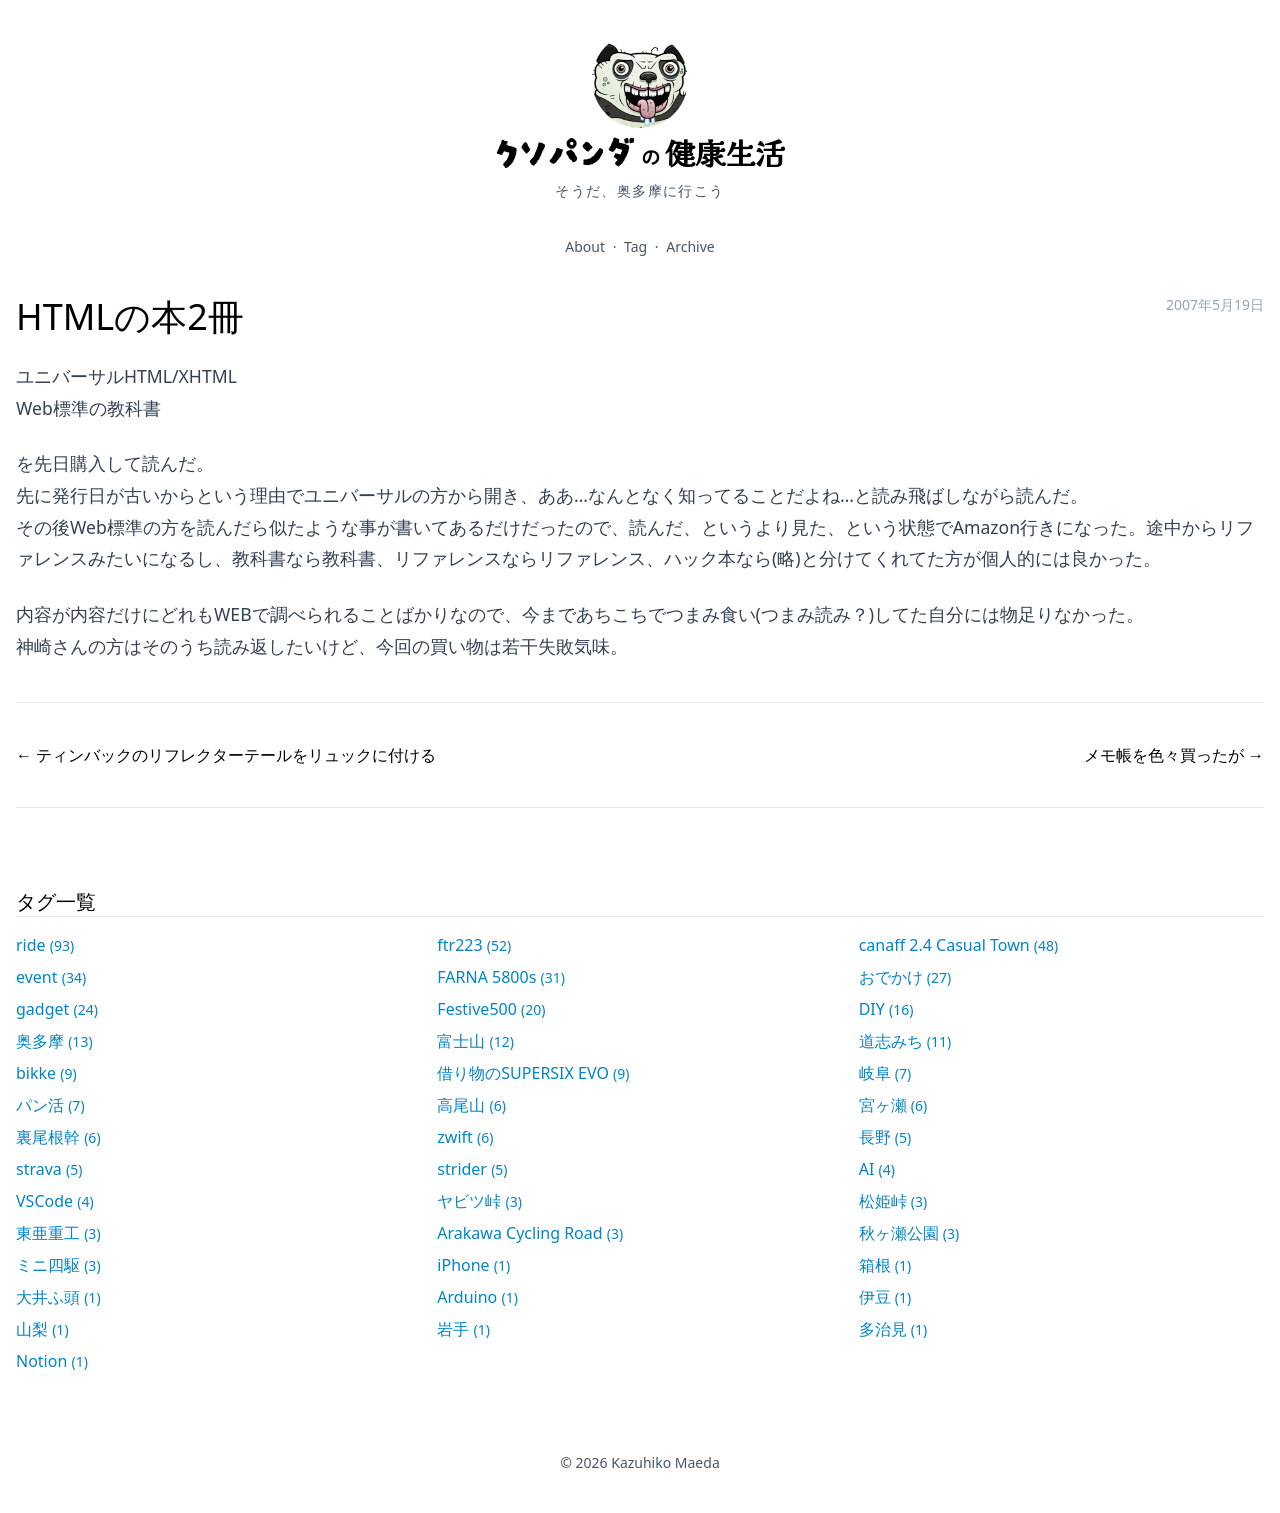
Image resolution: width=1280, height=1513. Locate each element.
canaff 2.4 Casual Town (959, 945)
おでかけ (905, 977)
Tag (635, 246)
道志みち (905, 1041)
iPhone (473, 1265)
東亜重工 (58, 1233)
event (51, 977)
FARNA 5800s (501, 977)
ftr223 (474, 945)
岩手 (463, 1329)
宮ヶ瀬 (893, 1105)
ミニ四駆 (58, 1265)
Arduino (477, 1297)
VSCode (55, 1201)
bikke (46, 1073)
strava (49, 1169)
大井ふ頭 (58, 1297)
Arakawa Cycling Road (530, 1233)
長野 (885, 1137)
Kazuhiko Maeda (665, 1462)
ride (45, 945)
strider (472, 1169)
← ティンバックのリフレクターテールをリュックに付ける (226, 755)
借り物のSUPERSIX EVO (533, 1073)
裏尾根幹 (58, 1137)
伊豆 (885, 1297)
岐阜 (885, 1073)
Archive (690, 246)
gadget (57, 1009)
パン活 (50, 1105)
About (585, 246)
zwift (465, 1137)
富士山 (475, 1041)
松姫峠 (893, 1201)
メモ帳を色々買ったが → (1174, 755)
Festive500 (491, 1009)
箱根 (885, 1265)
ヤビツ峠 (479, 1201)
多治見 (893, 1329)
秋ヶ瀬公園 (909, 1233)
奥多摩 (54, 1041)
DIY (886, 1009)
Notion (52, 1361)
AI (877, 1169)
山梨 (42, 1329)
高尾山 (471, 1105)
